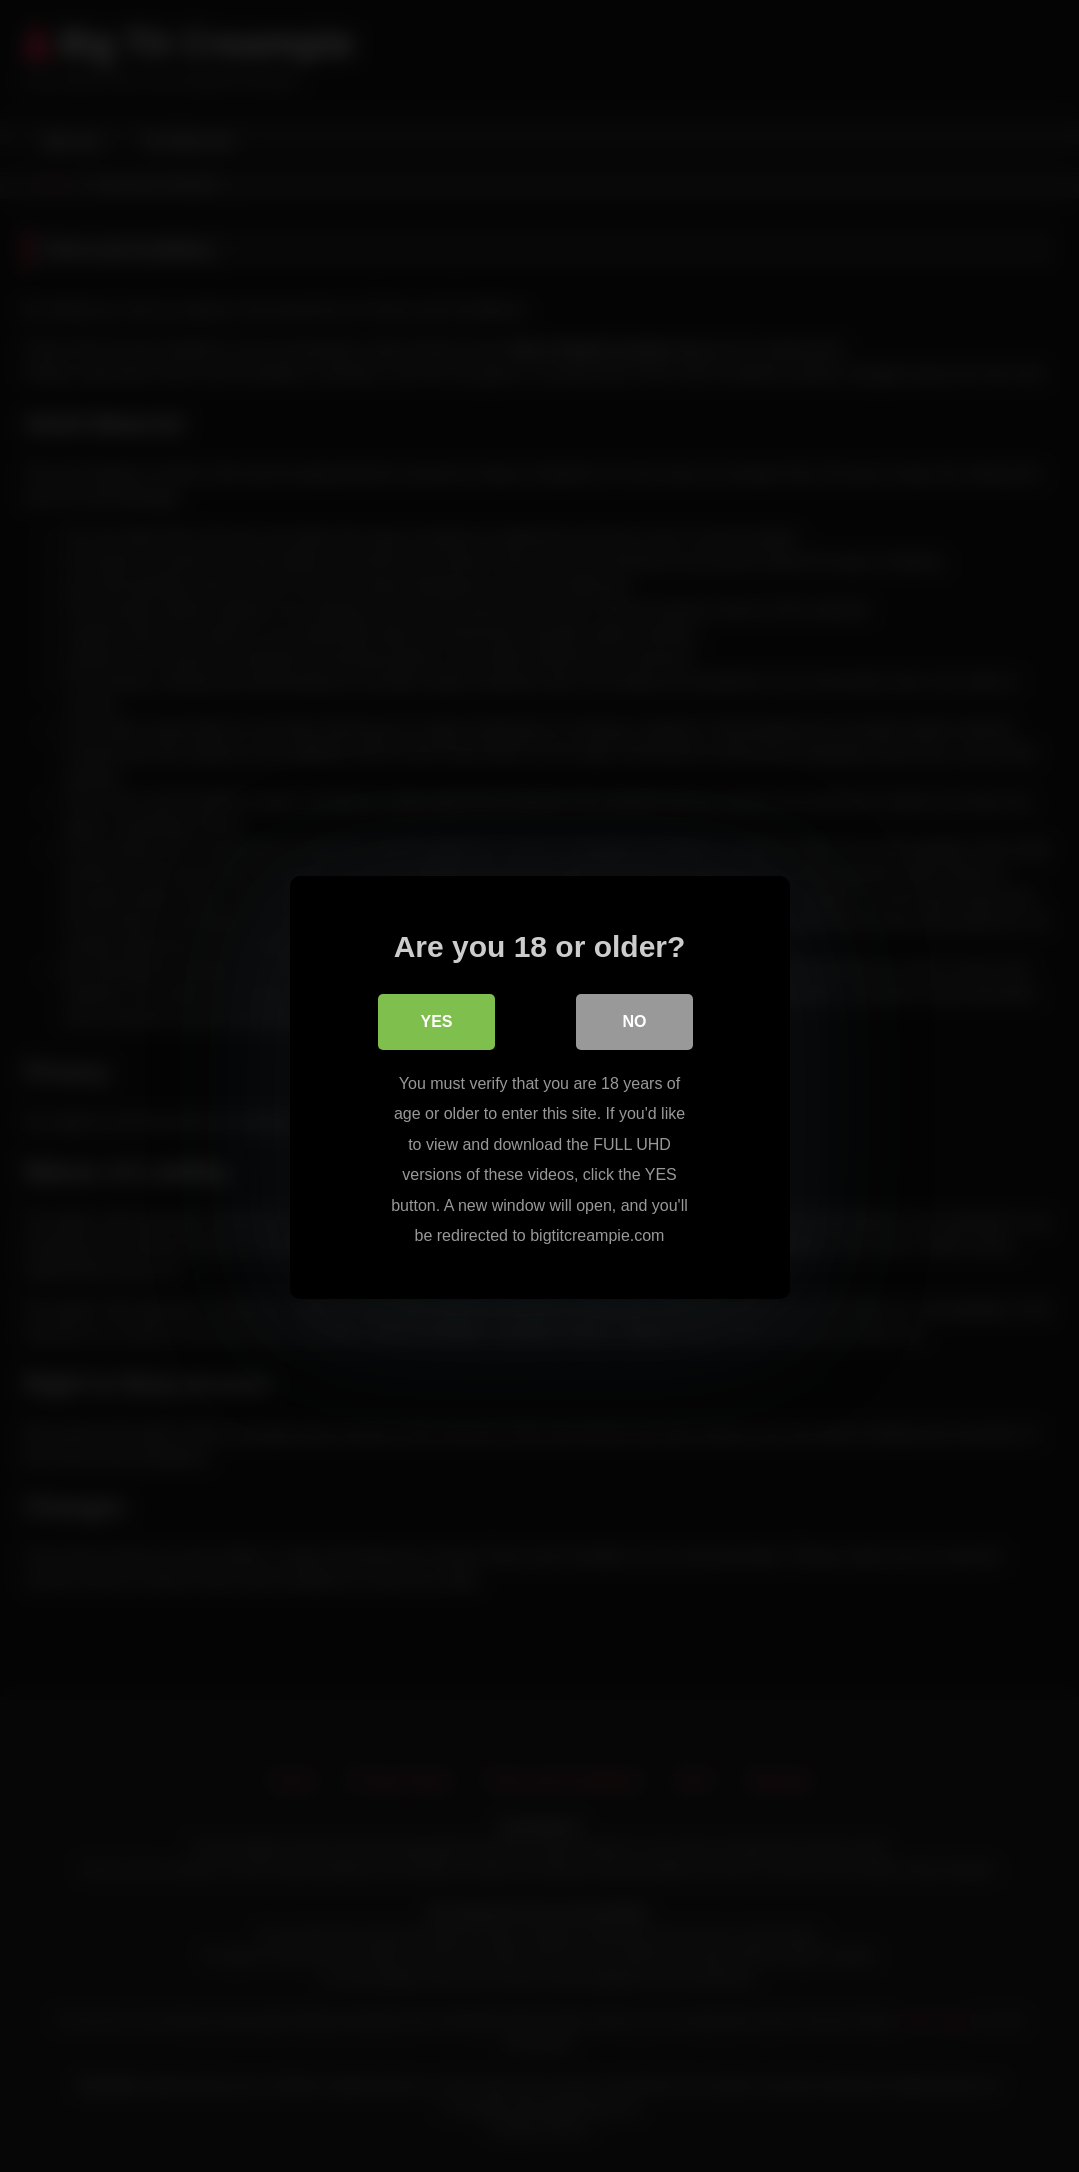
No (635, 1020)
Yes (436, 1020)
